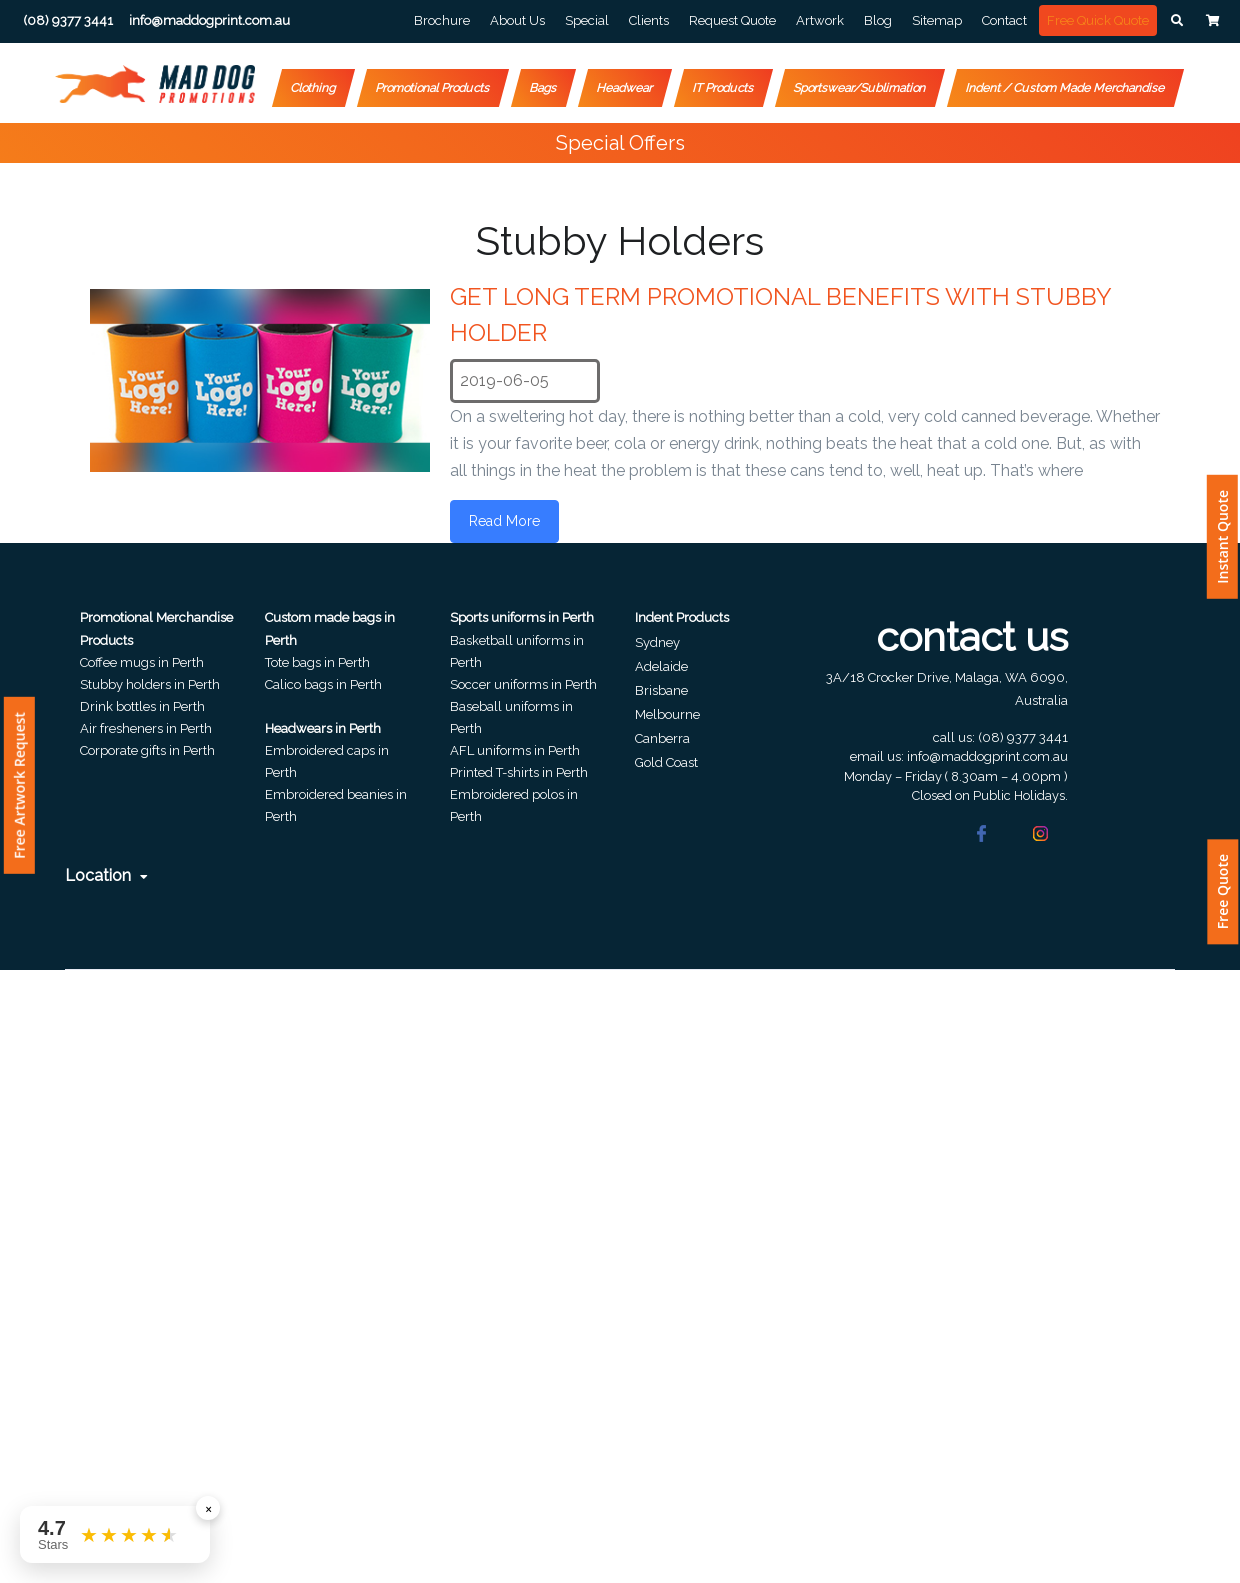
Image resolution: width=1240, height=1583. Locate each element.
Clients (649, 20)
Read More (504, 521)
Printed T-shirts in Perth (519, 772)
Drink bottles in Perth (142, 706)
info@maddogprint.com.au (987, 756)
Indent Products (682, 617)
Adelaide (661, 666)
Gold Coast (666, 762)
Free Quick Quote (1098, 20)
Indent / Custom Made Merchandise (1065, 88)
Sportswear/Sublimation (860, 88)
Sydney (657, 642)
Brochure (442, 20)
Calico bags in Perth (323, 684)
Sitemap (937, 20)
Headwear (625, 88)
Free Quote (1222, 891)
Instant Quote (1222, 537)
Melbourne (667, 714)
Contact (1004, 20)
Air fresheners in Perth (146, 728)
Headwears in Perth (323, 728)
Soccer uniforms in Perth (523, 684)
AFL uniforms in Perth (515, 750)
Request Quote (732, 20)
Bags (543, 88)
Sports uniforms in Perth (522, 617)
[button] (1177, 21)
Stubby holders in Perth (150, 684)
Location (106, 875)
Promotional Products (433, 88)
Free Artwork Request (19, 785)
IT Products (723, 88)
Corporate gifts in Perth (147, 750)
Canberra (662, 738)
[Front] (155, 84)
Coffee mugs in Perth (142, 662)
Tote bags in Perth (317, 662)
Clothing (313, 88)
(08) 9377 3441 (1023, 737)
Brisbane (661, 690)
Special (587, 20)
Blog (878, 20)
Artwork (820, 20)
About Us (517, 20)
